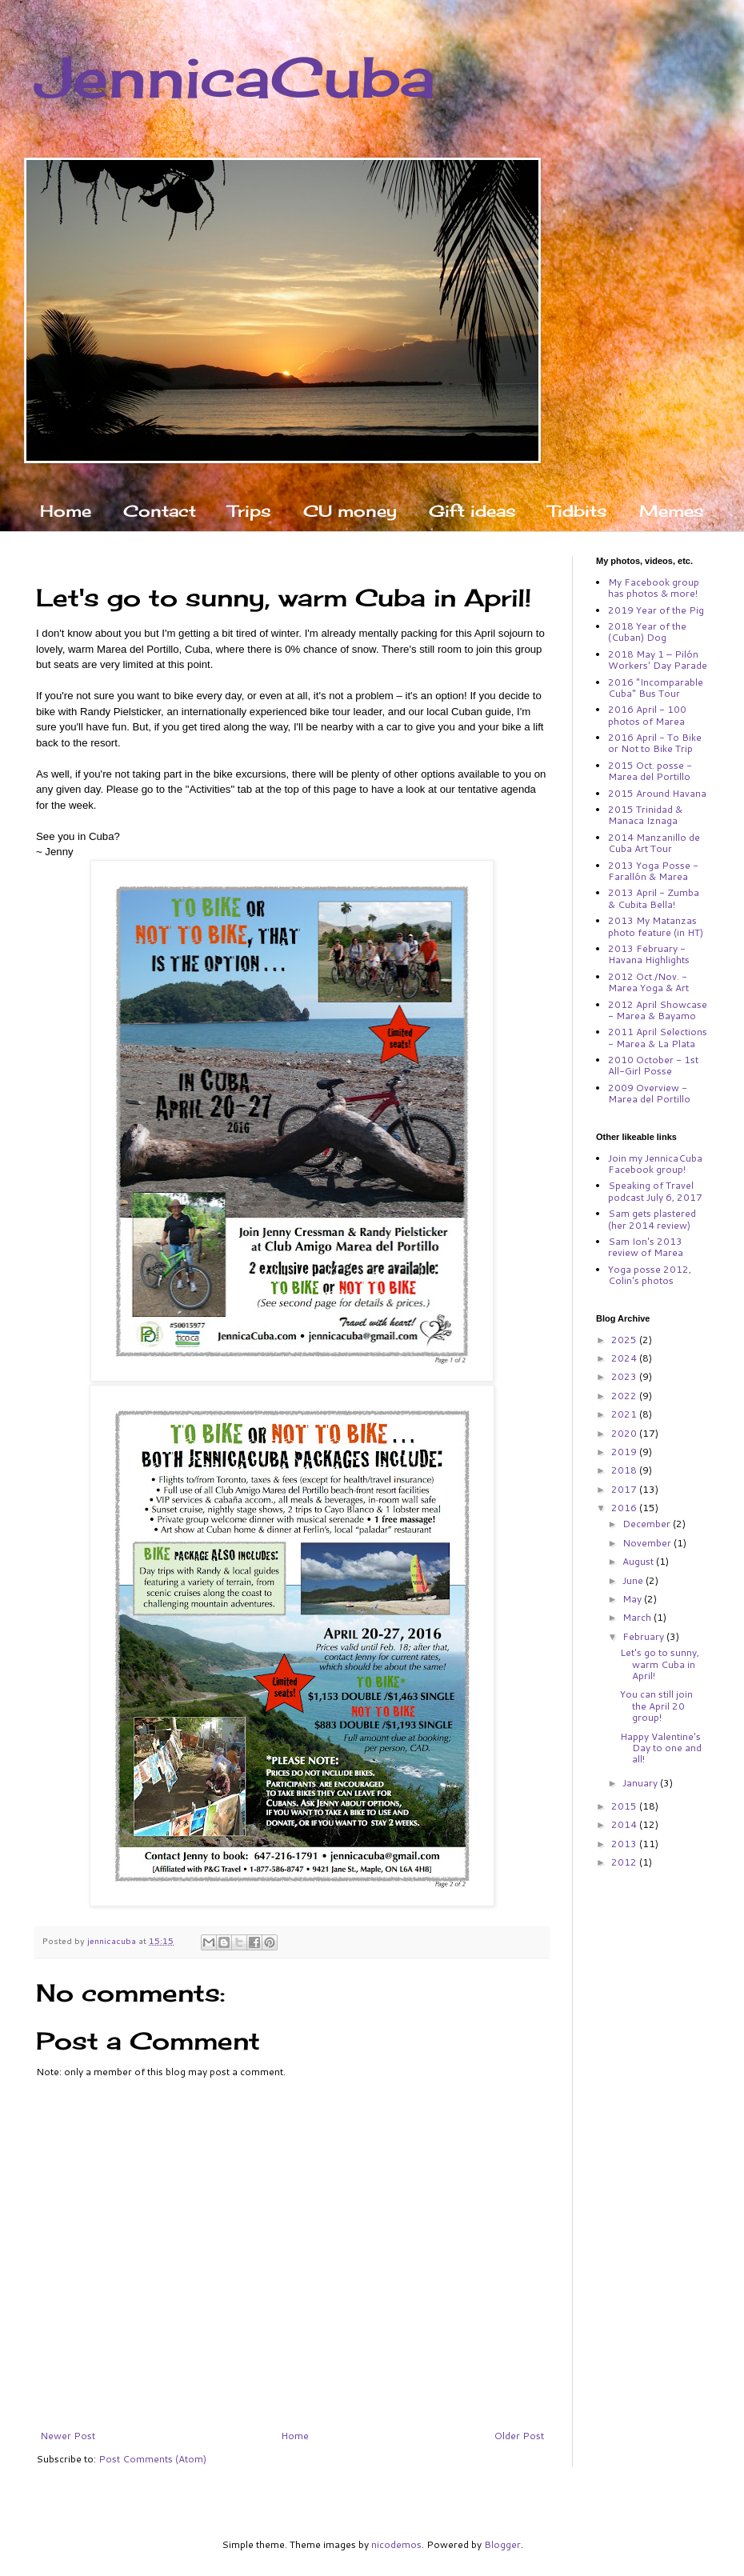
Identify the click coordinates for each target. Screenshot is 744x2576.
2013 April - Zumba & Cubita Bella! (653, 898)
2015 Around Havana (657, 793)
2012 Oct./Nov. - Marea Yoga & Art (648, 982)
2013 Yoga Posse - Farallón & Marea (653, 870)
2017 (625, 1489)
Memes (671, 511)
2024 (625, 1358)
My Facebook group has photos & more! (653, 587)
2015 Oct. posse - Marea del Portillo (650, 770)
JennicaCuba (235, 76)
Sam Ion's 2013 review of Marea (645, 1246)
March (638, 1617)
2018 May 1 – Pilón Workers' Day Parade (657, 659)
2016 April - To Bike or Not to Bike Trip (655, 742)
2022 (625, 1395)
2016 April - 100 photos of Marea (647, 714)
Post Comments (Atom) (152, 2459)
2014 (625, 1824)
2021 (625, 1414)
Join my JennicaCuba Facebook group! (655, 1163)
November (648, 1543)
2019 (625, 1451)
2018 (625, 1470)
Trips (249, 511)
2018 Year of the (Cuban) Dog (647, 631)
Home (65, 511)
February (644, 1636)
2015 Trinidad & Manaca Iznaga (645, 814)
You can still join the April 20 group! (656, 1705)
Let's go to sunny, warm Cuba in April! (659, 1664)
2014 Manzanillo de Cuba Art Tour (654, 842)
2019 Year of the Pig (656, 610)
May (633, 1599)
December (647, 1523)
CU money (350, 511)
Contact (159, 511)
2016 (625, 1507)
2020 (625, 1433)
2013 (625, 1843)
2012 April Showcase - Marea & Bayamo (657, 1010)
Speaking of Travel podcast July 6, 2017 (655, 1190)
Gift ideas (472, 511)
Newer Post (67, 2435)
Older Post (519, 2435)
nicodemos (396, 2544)
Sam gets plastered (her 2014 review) (652, 1218)
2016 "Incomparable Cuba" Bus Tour (655, 687)
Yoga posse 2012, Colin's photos (649, 1274)
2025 (625, 1339)
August (639, 1561)
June (634, 1580)
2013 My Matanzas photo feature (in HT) (655, 926)
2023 (625, 1376)
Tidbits (577, 511)
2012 (625, 1862)
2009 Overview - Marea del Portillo (649, 1093)
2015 (625, 1806)
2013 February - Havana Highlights (649, 954)
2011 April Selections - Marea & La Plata (657, 1037)
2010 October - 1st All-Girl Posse (653, 1065)
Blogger (502, 2544)
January (641, 1783)
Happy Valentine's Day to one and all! (661, 1748)
